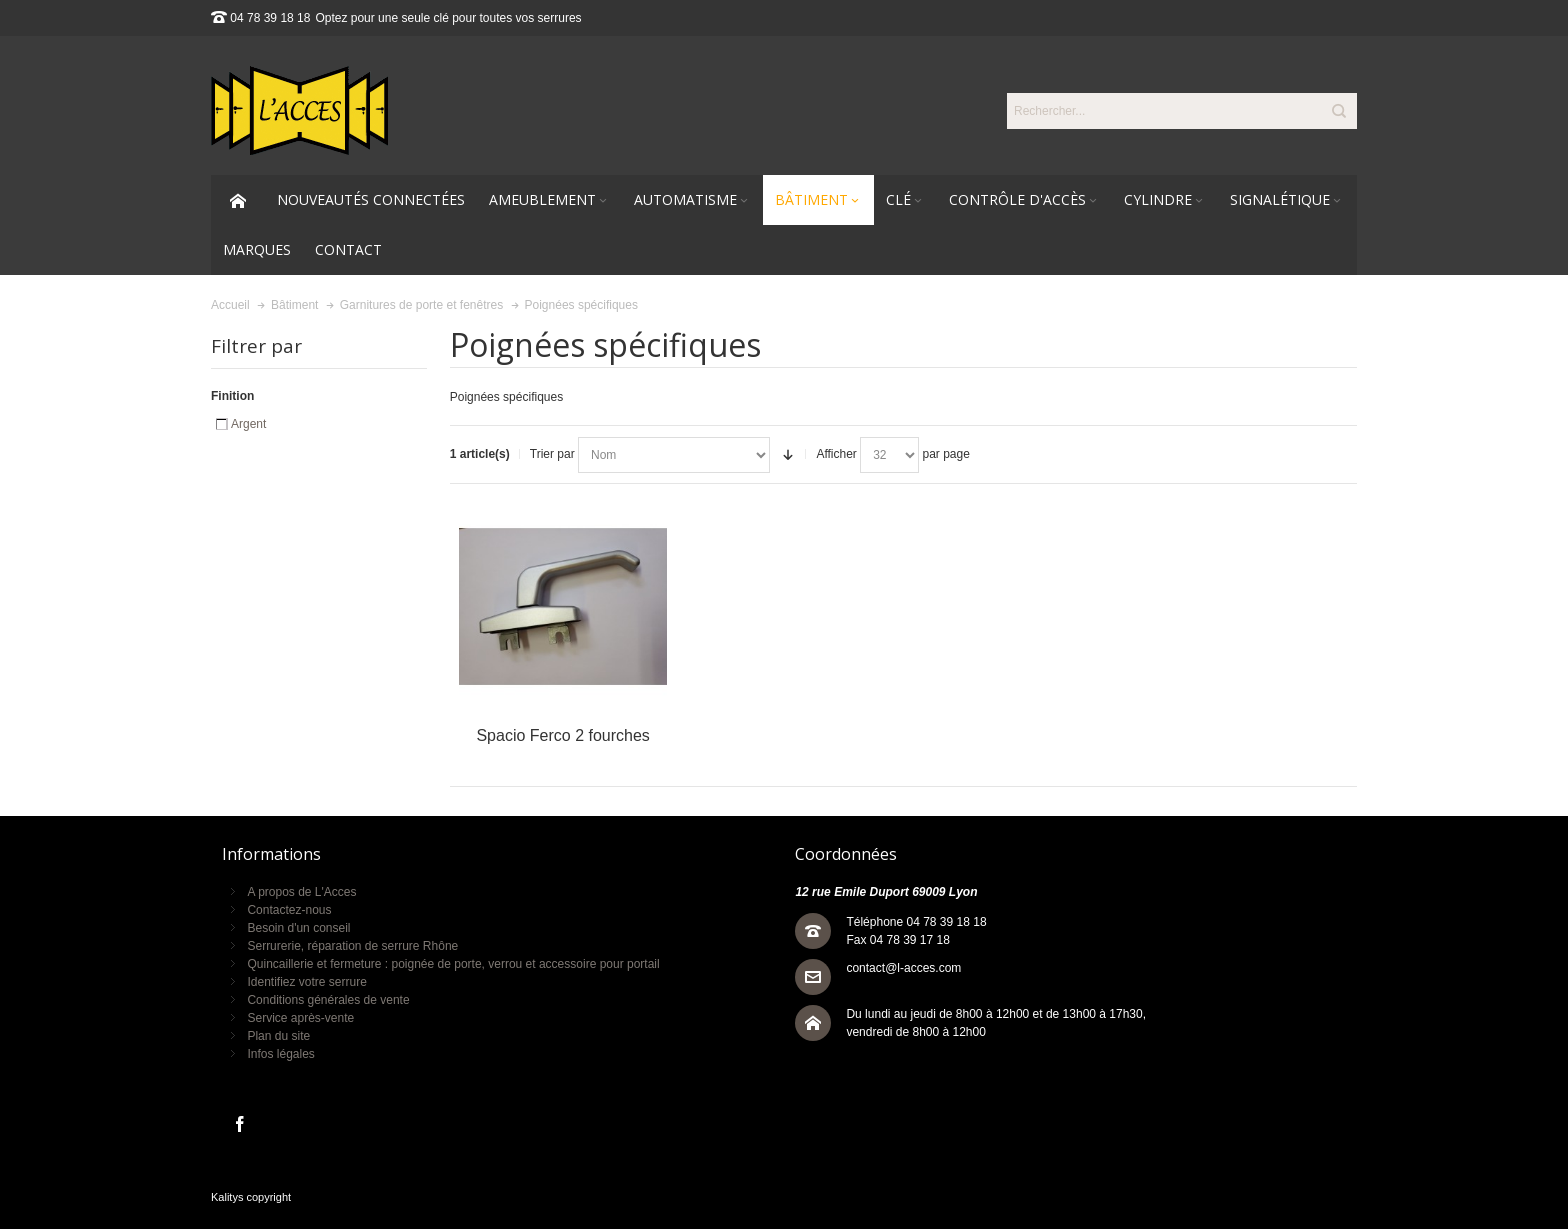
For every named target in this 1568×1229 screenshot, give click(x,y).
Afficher (836, 454)
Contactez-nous (289, 910)
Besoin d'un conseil (298, 928)
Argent (248, 424)
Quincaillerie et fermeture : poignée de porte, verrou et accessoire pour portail (453, 964)
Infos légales (280, 1054)
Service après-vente (300, 1018)
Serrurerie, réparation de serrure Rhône (352, 946)
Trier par (552, 454)
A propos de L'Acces (301, 892)
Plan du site (278, 1036)
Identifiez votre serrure (306, 982)
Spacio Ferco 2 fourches (562, 735)
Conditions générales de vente (328, 1000)
